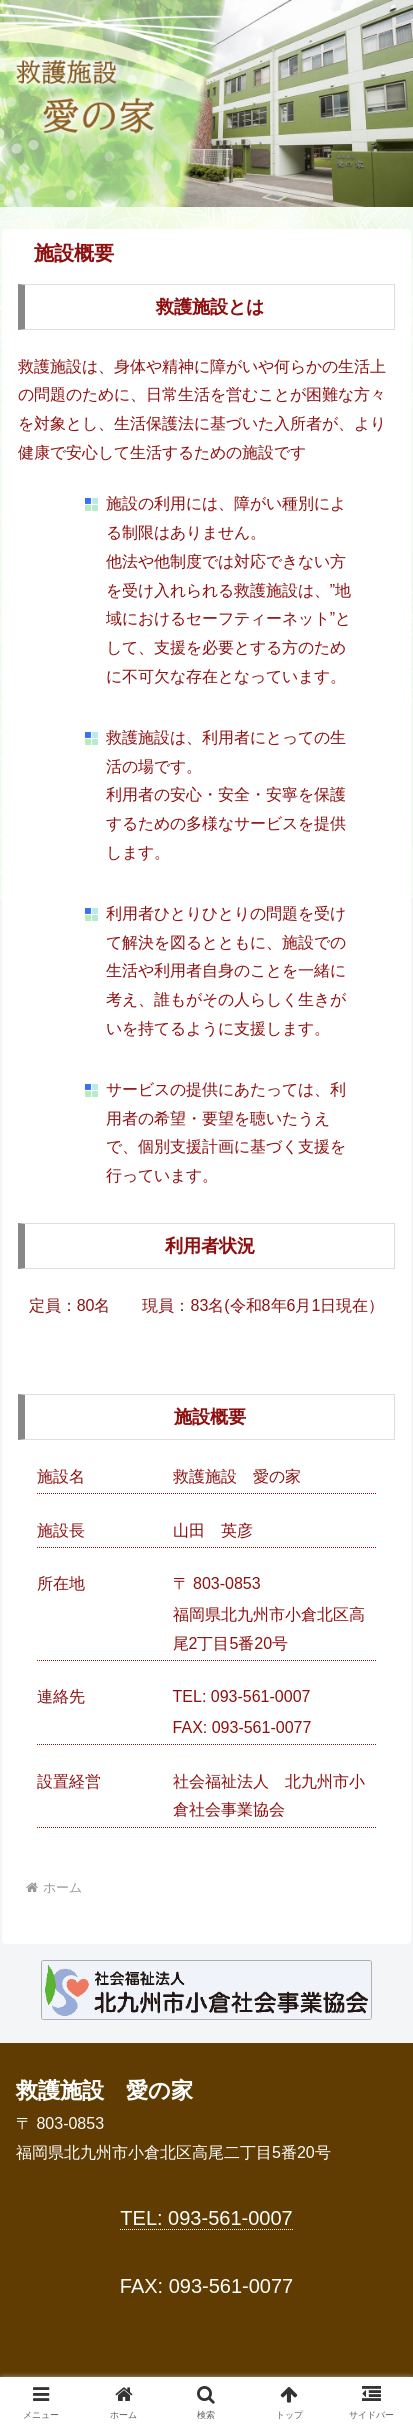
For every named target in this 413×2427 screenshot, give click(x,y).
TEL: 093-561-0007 (206, 2218)
